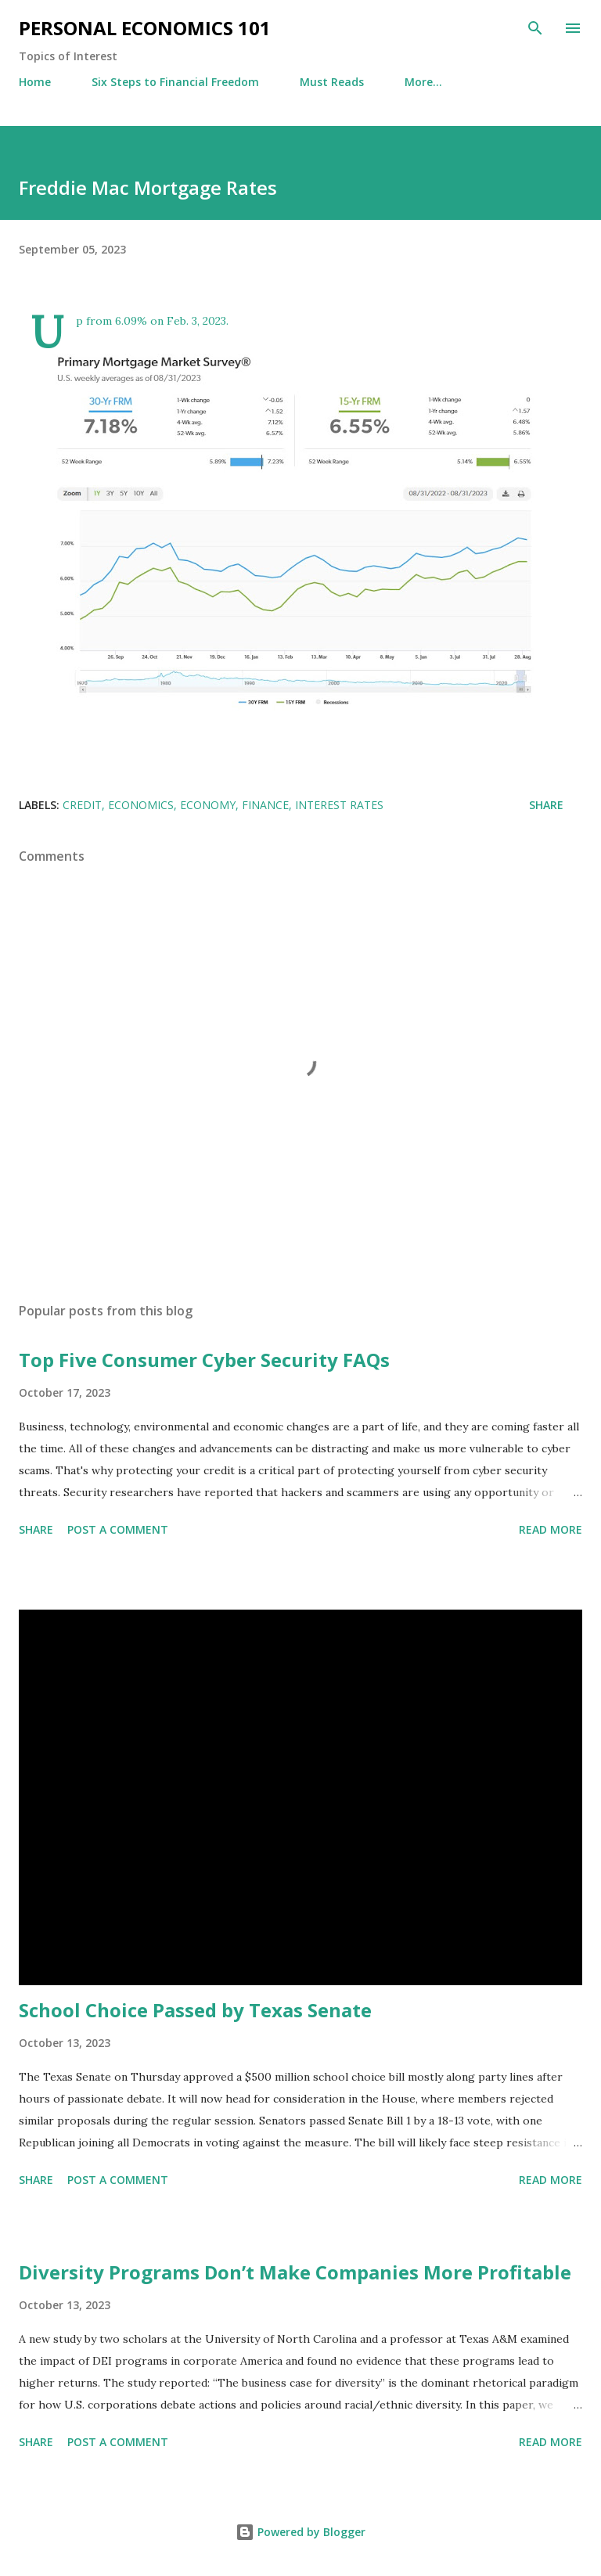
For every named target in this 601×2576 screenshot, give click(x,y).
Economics (141, 804)
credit (82, 804)
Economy (208, 804)
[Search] (535, 28)
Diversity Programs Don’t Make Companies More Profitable (295, 2272)
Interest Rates (339, 804)
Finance (265, 804)
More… (423, 81)
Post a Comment (117, 1529)
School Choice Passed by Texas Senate (195, 2010)
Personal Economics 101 (145, 28)
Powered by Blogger (300, 2531)
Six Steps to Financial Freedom (175, 81)
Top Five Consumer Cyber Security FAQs (204, 1360)
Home (35, 81)
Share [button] (546, 804)
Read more (550, 1529)
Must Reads (332, 81)
